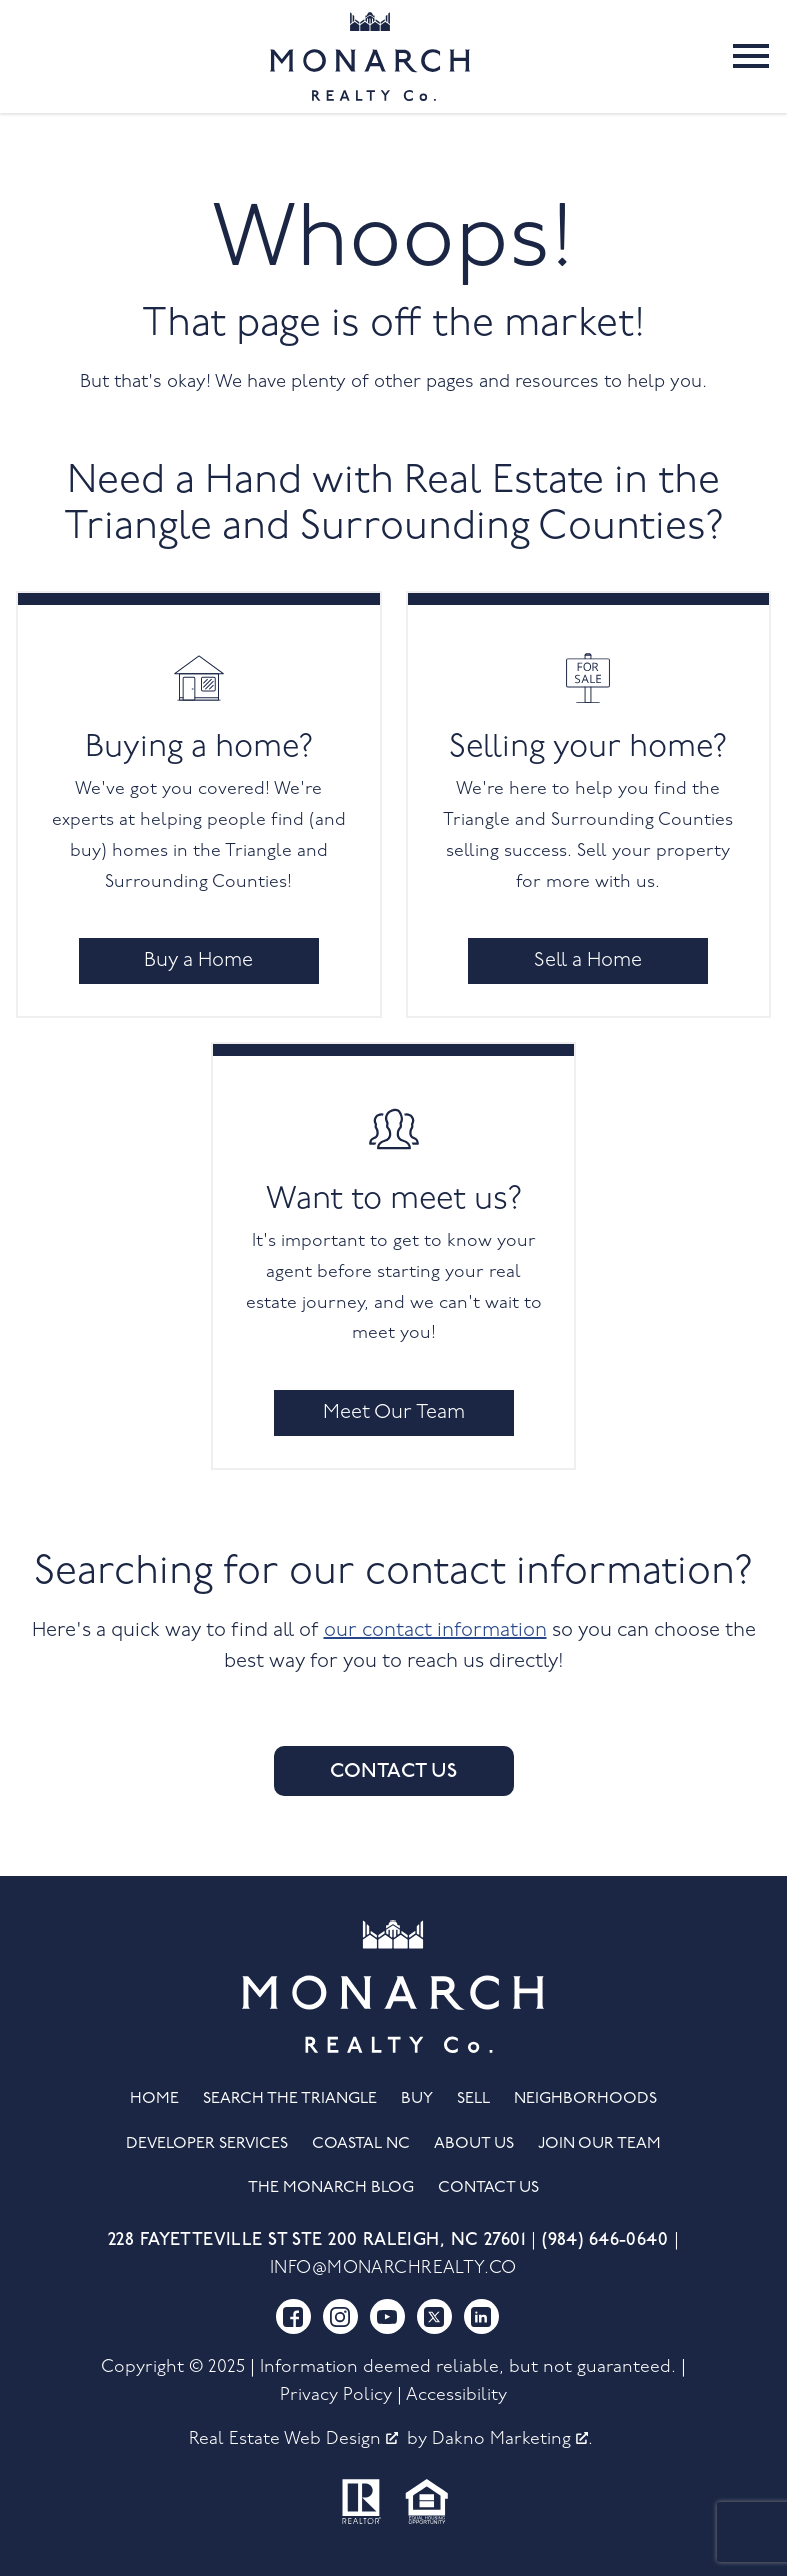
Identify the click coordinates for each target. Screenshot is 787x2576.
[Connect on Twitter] (434, 2316)
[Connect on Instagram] (340, 2316)
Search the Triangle (290, 2099)
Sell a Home (588, 961)
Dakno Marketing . (512, 2439)
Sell (473, 2099)
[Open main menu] (751, 56)
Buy (417, 2099)
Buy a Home (198, 961)
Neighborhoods (585, 2099)
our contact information (435, 1631)
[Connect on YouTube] (387, 2316)
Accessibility (456, 2395)
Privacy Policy (336, 2395)
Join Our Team (599, 2144)
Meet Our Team (394, 1413)
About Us (474, 2144)
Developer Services (207, 2144)
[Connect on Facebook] (293, 2316)
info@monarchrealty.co (393, 2268)
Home (154, 2099)
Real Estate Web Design (293, 2439)
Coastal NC (361, 2144)
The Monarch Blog (331, 2188)
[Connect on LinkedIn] (481, 2316)
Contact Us (393, 1771)
